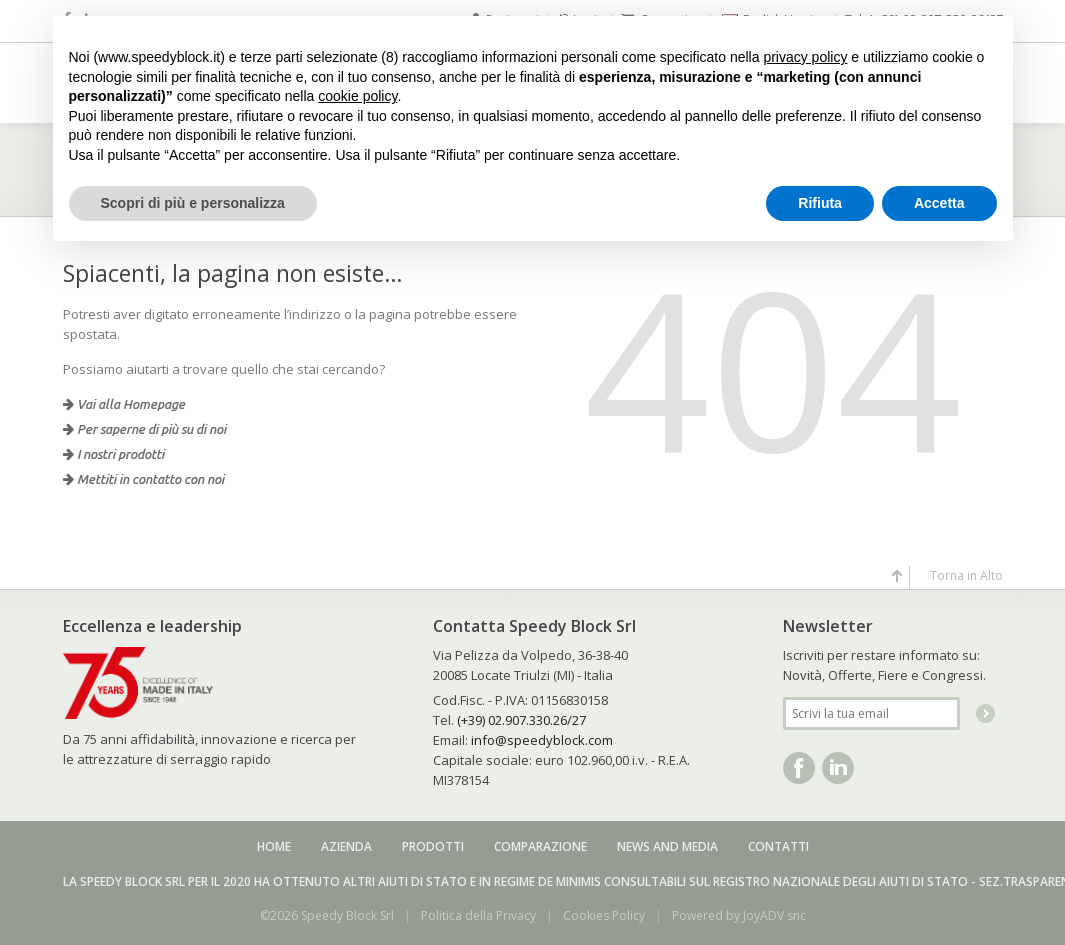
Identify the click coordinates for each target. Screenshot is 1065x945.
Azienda (346, 846)
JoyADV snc (774, 915)
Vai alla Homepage (124, 404)
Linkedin (838, 768)
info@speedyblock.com (542, 740)
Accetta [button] (939, 203)
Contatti (778, 846)
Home (274, 846)
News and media (667, 846)
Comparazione (540, 846)
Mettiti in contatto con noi (143, 479)
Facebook (799, 768)
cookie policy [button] (357, 96)
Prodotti (433, 846)
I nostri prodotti (113, 454)
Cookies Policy (604, 915)
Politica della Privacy (478, 915)
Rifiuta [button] (820, 203)
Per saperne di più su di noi (144, 429)
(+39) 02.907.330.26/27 (521, 720)
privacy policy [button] (805, 57)
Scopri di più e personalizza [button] (193, 203)
